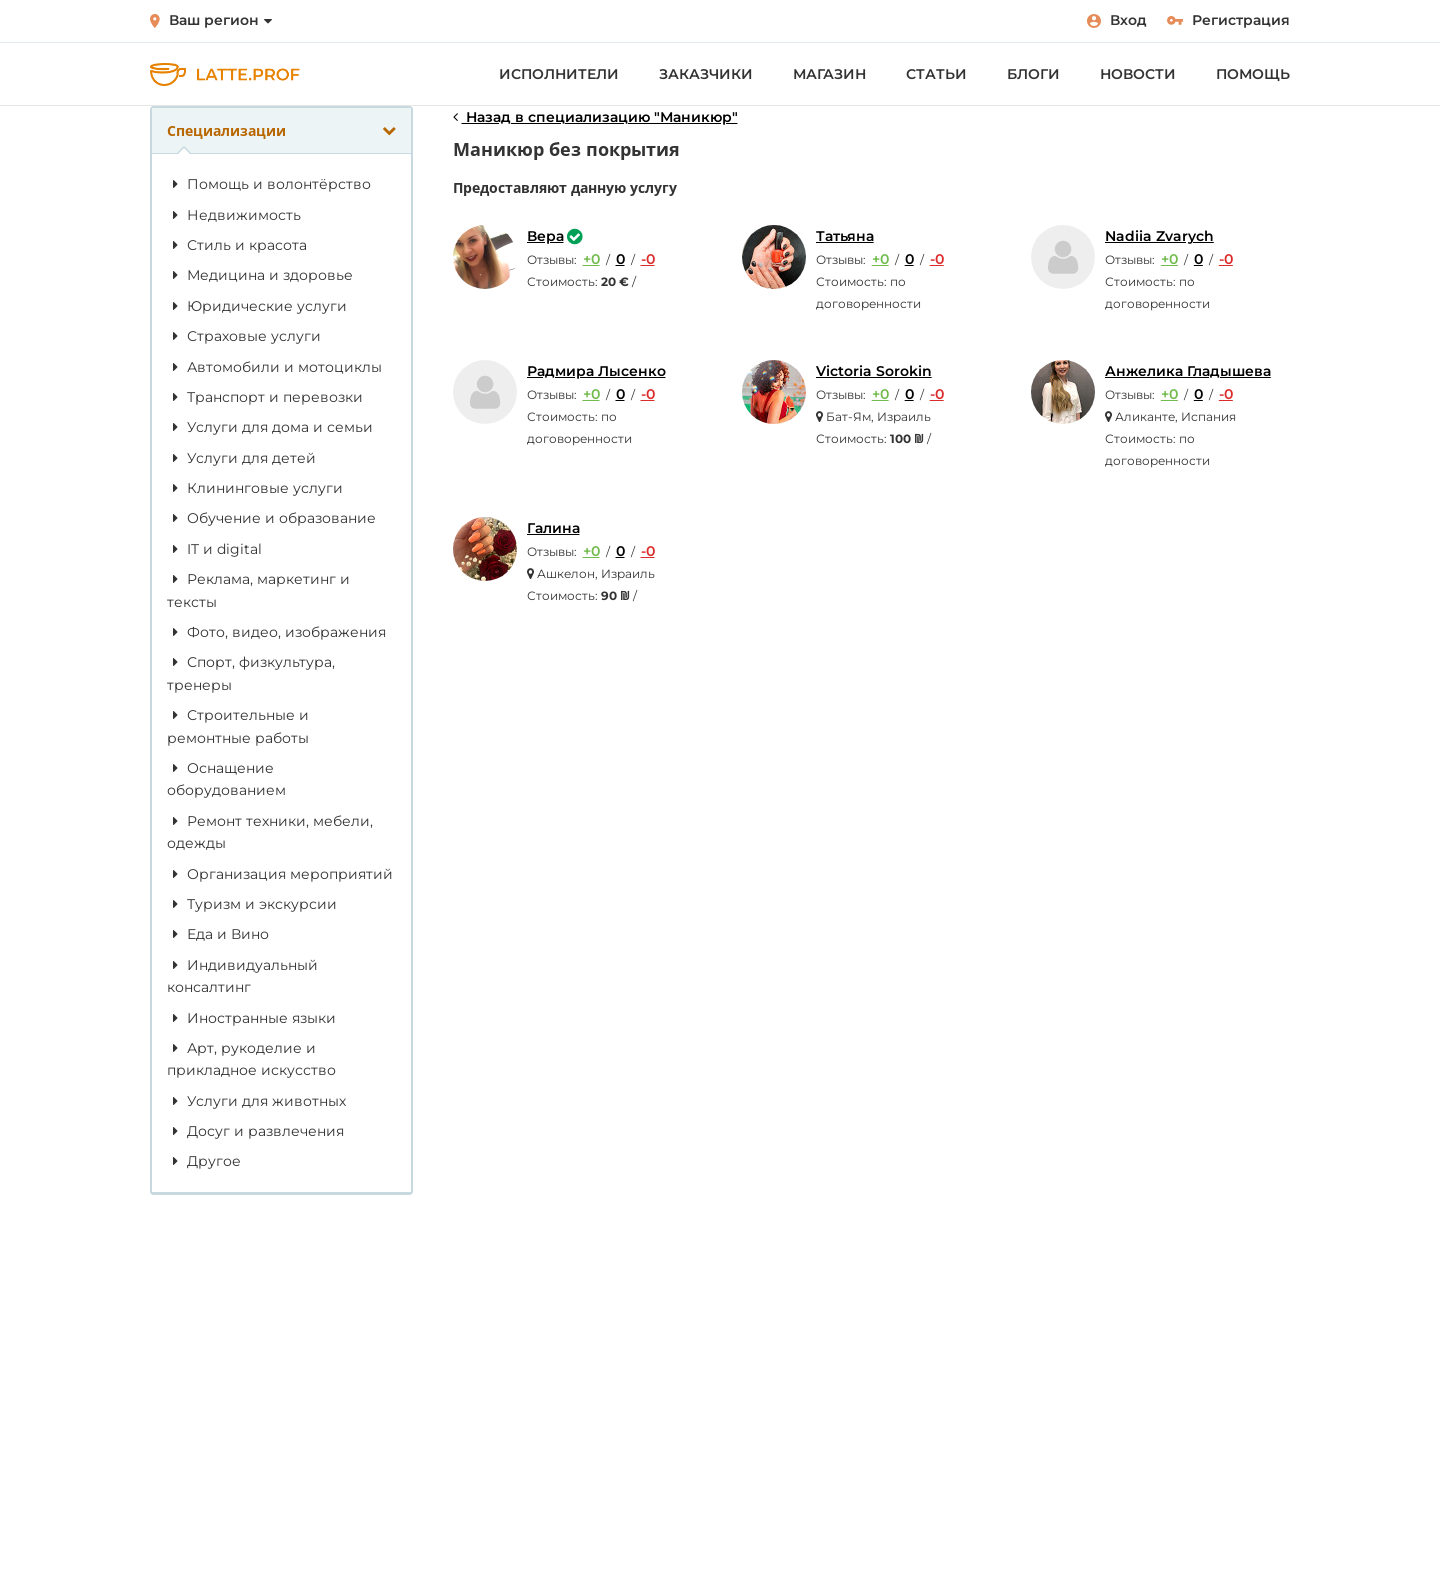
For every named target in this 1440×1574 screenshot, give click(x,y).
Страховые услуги (244, 336)
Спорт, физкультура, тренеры (251, 673)
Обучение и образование (271, 518)
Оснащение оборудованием (226, 779)
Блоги (1033, 74)
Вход (1117, 20)
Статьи (936, 74)
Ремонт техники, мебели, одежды (270, 832)
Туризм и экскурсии (252, 904)
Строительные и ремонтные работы (238, 726)
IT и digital (214, 549)
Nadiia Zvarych (1159, 236)
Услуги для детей (241, 458)
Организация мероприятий (280, 874)
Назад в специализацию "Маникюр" (595, 117)
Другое (204, 1161)
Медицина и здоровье (260, 275)
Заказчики (706, 74)
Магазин (829, 74)
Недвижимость (234, 215)
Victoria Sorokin (874, 371)
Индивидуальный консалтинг (242, 976)
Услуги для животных (256, 1101)
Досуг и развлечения (255, 1131)
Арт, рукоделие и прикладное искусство (251, 1059)
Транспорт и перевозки (265, 397)
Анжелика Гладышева (1188, 371)
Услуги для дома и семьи (270, 427)
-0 (648, 259)
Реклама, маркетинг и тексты (258, 590)
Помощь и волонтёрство (269, 184)
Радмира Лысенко (596, 371)
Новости (1138, 74)
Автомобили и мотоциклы (274, 367)
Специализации (281, 130)
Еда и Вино (218, 934)
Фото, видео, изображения (276, 632)
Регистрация (1228, 20)
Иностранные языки (251, 1018)
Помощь (1253, 74)
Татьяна (845, 236)
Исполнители (559, 74)
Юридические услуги (257, 306)
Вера (545, 236)
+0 (591, 259)
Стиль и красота (237, 245)
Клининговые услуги (255, 488)
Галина (553, 528)
